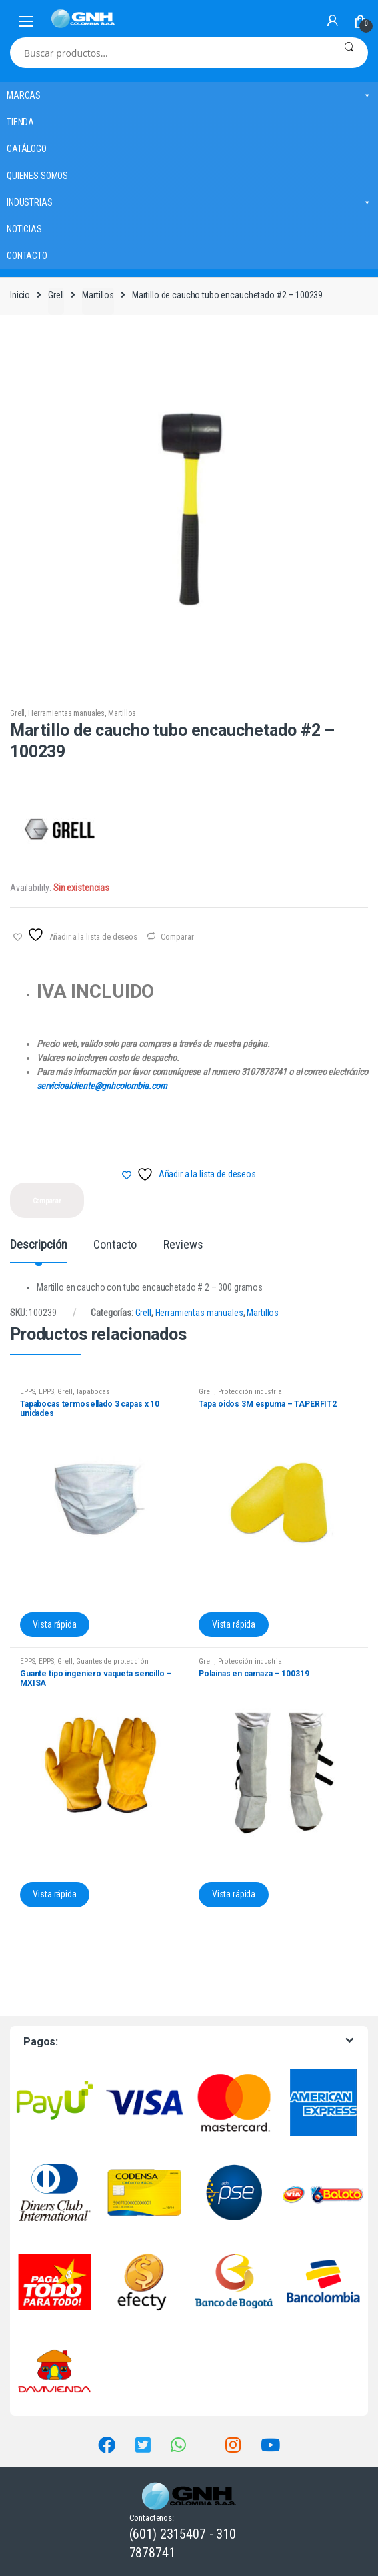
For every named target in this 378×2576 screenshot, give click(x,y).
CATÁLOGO (27, 148)
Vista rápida (54, 1624)
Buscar (349, 52)
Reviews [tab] (183, 1245)
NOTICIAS (24, 229)
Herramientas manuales (66, 713)
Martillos (98, 295)
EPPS (27, 1391)
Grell (56, 295)
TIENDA (20, 122)
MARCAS (189, 95)
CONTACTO (27, 255)
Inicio (20, 295)
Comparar (177, 937)
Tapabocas (93, 1391)
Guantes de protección (112, 1661)
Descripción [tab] (38, 1245)
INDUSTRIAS (189, 202)
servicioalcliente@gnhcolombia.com (102, 1085)
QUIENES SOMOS (37, 175)
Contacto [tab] (115, 1245)
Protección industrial (251, 1391)
